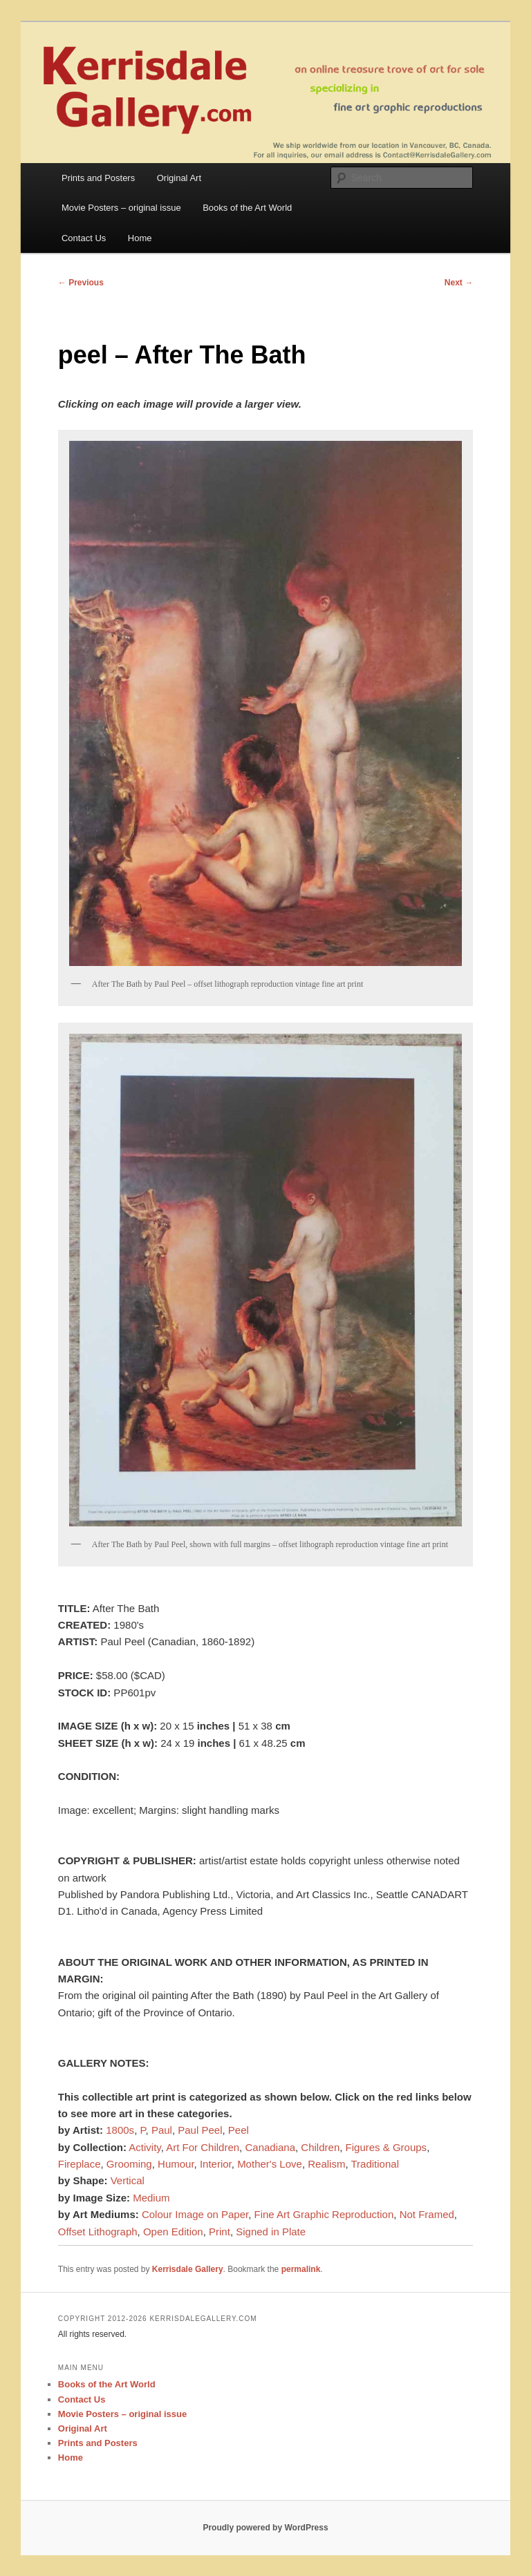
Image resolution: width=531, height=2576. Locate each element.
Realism (326, 2164)
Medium (151, 2198)
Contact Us (84, 238)
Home (140, 238)
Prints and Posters (98, 178)
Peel (238, 2130)
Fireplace (79, 2164)
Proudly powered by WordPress (265, 2527)
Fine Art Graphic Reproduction (324, 2214)
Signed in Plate (271, 2231)
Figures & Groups (386, 2147)
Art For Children (202, 2147)
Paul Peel (200, 2130)
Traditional (374, 2164)
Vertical (128, 2180)
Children (320, 2147)
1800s (120, 2130)
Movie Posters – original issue (121, 207)
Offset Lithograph (98, 2231)
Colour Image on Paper (195, 2214)
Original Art (179, 178)
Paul (161, 2130)
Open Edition (173, 2231)
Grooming (129, 2164)
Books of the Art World (247, 207)
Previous (81, 282)
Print (219, 2231)
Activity (144, 2147)
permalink (301, 2269)
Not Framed (427, 2214)
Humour (176, 2164)
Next (459, 282)
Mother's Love (269, 2164)
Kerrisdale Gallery (187, 2269)
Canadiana (270, 2147)
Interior (216, 2164)
